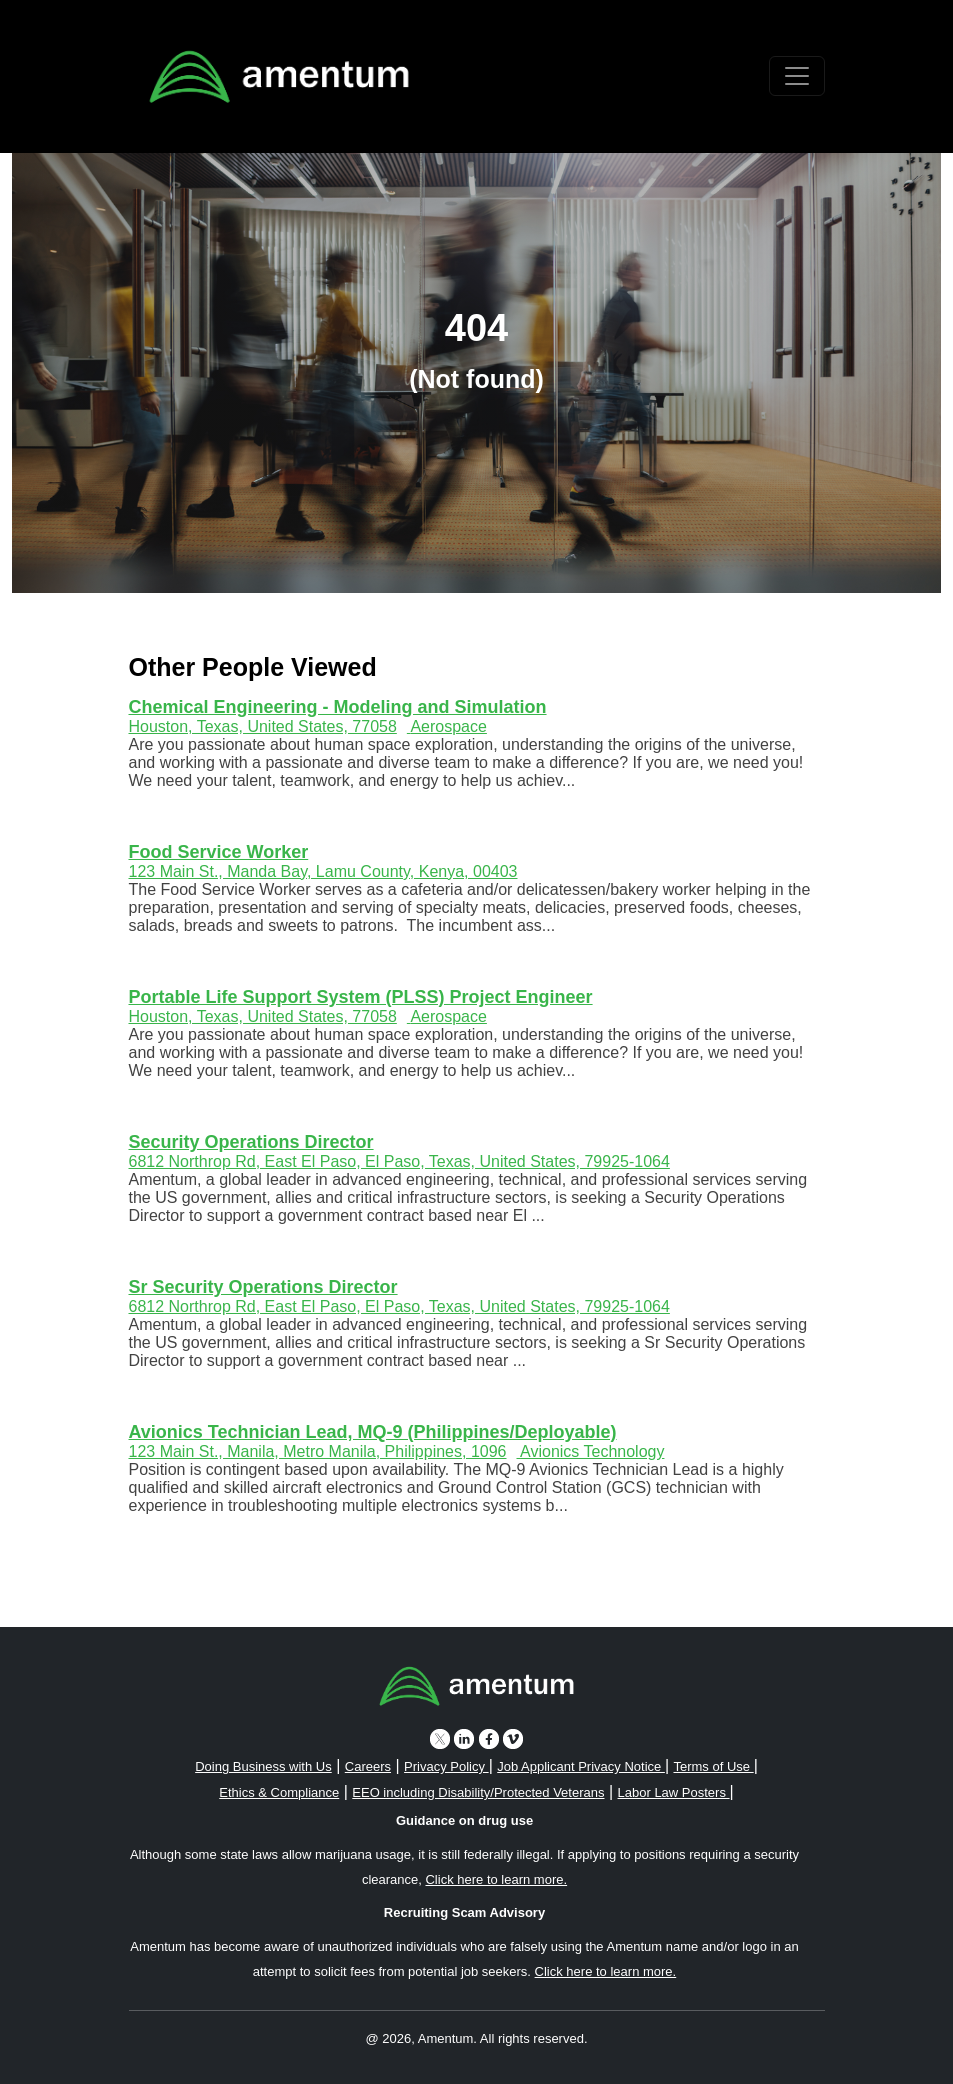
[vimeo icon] (513, 1738)
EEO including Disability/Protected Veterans (478, 1792)
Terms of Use (713, 1766)
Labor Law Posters (674, 1792)
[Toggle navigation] (797, 76)
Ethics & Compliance (279, 1792)
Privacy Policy (446, 1766)
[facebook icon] (489, 1738)
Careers (368, 1766)
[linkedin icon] (464, 1738)
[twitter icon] (440, 1738)
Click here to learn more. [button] (496, 1879)
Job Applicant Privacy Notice (581, 1766)
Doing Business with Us (263, 1766)
